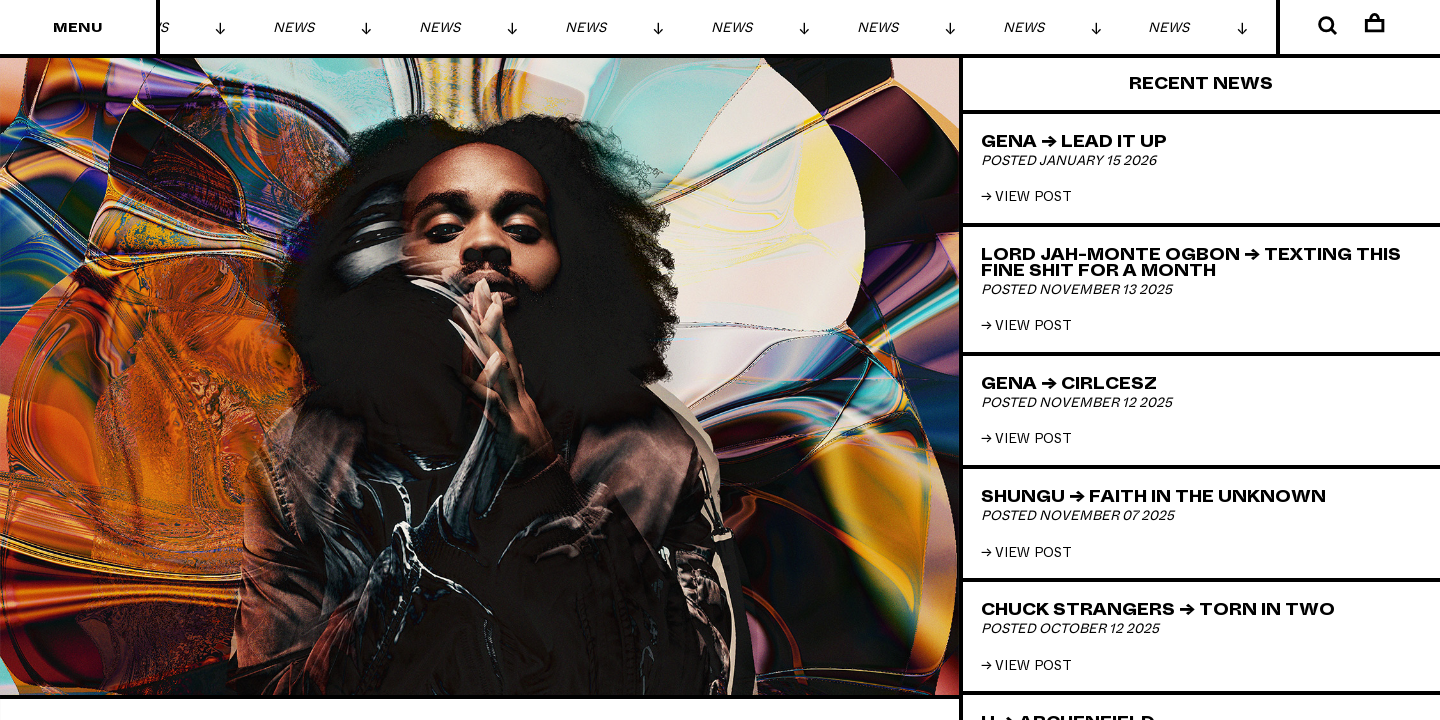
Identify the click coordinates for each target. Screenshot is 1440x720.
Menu (78, 28)
